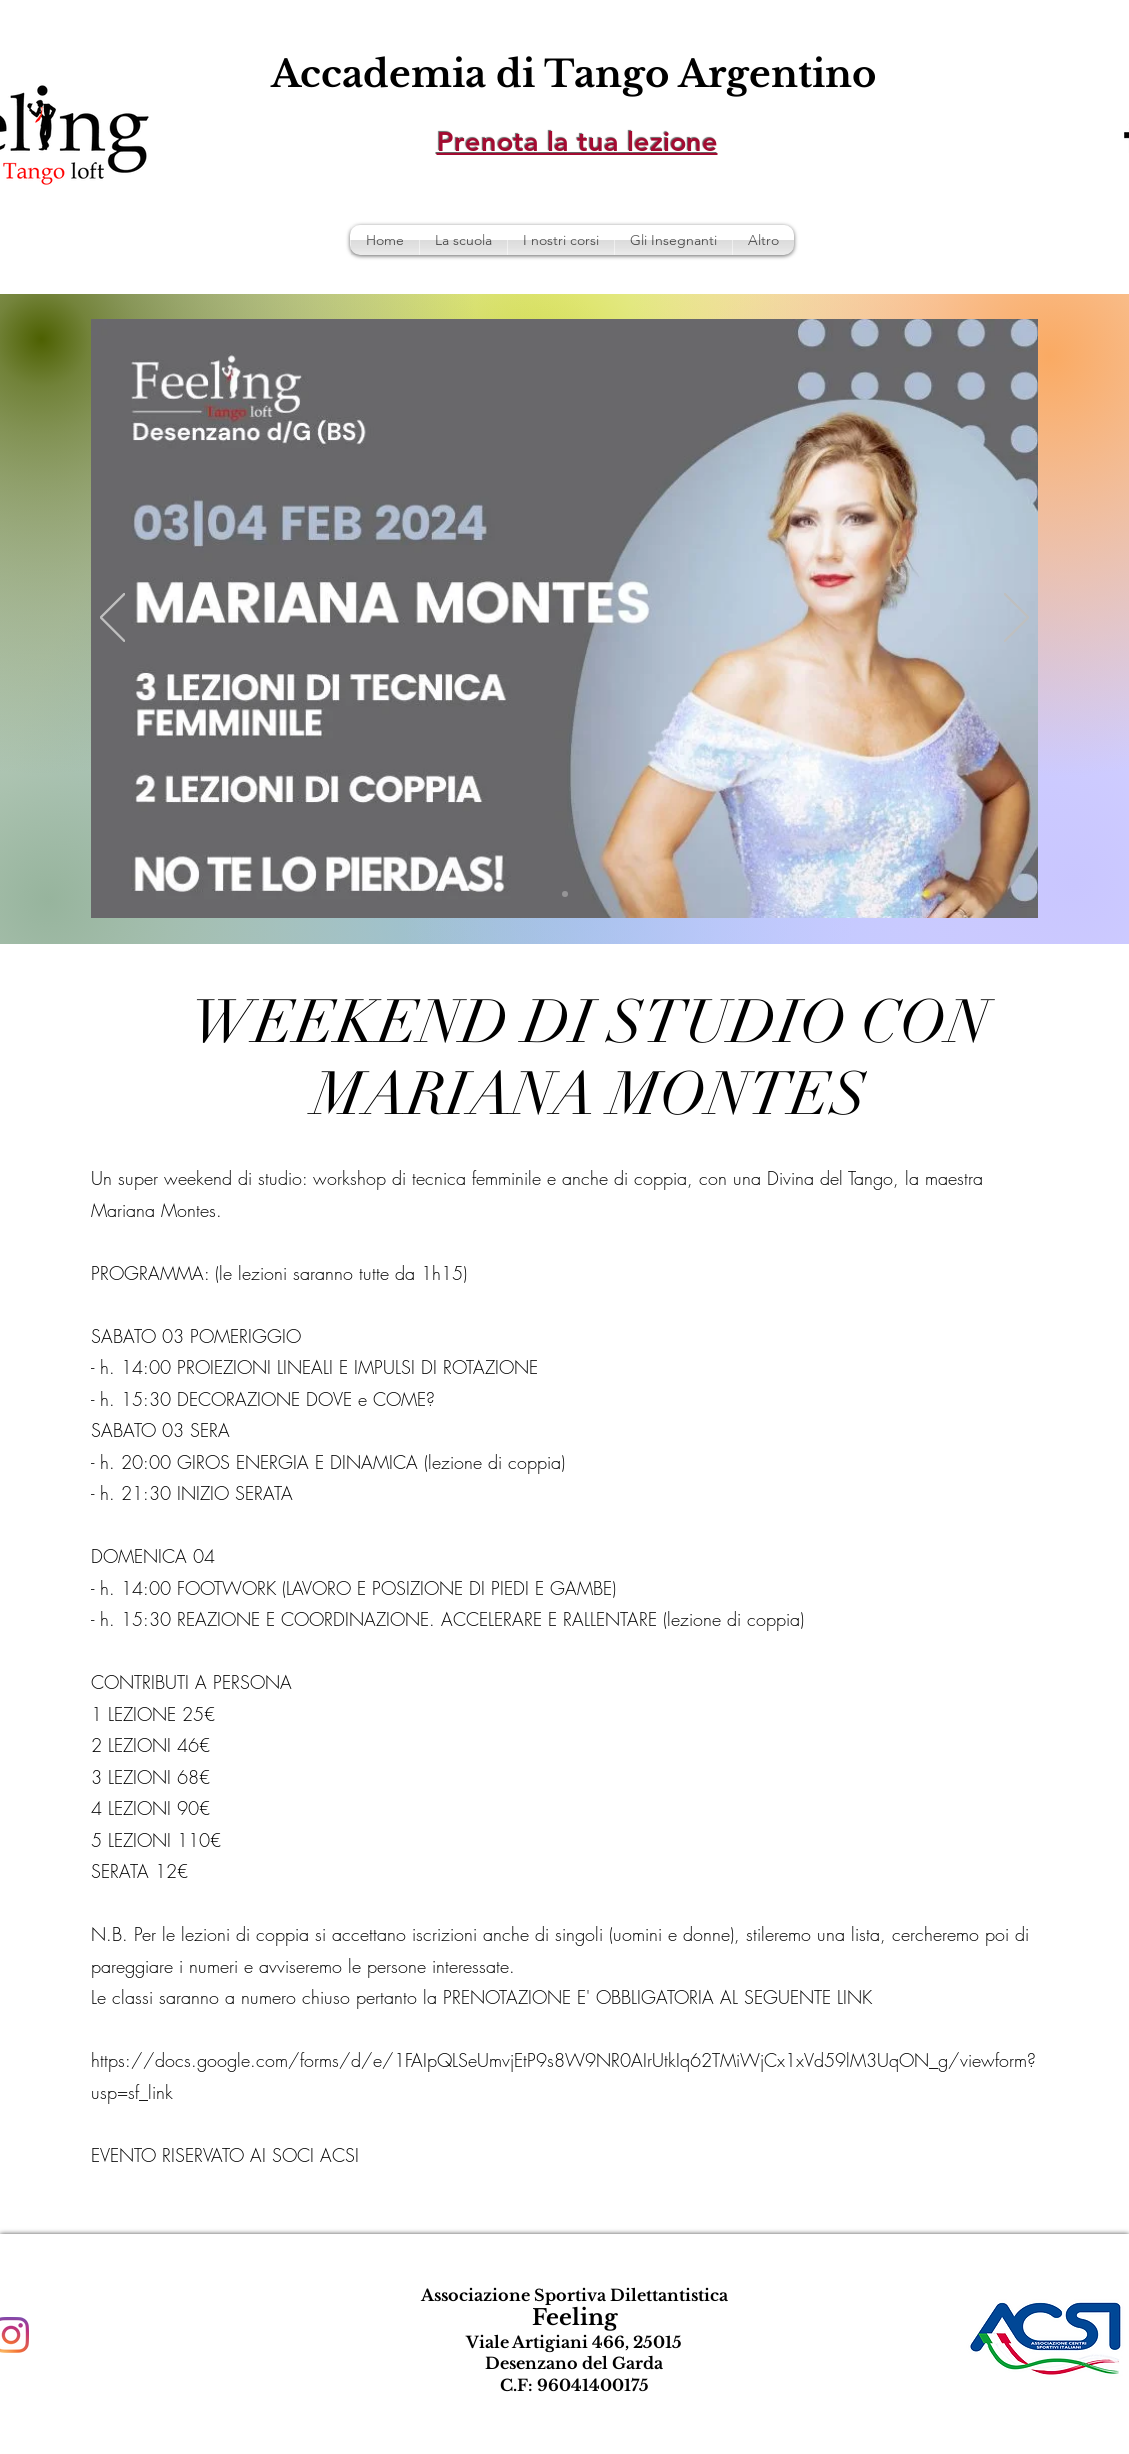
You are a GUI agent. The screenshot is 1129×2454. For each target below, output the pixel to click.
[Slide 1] (565, 894)
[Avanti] (1016, 619)
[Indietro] (112, 619)
